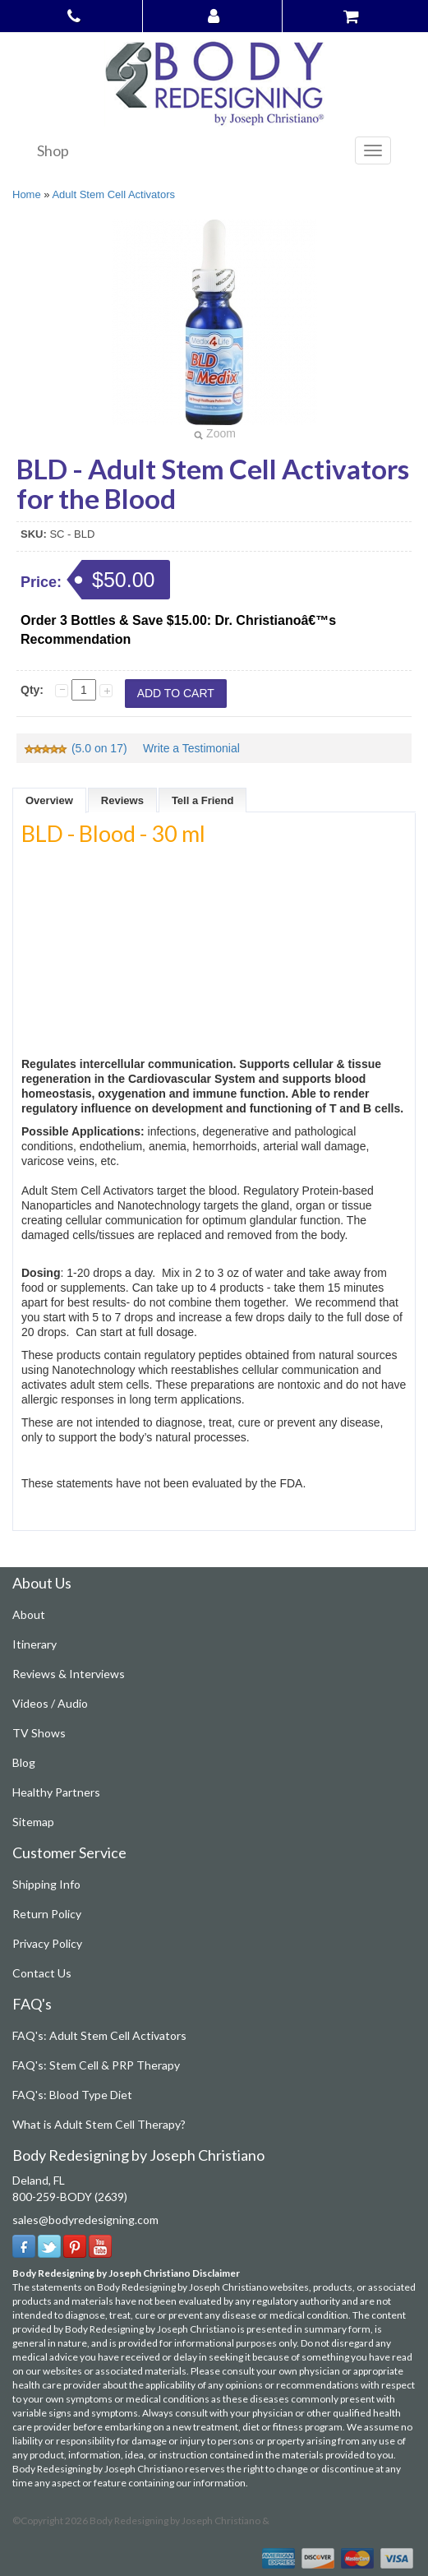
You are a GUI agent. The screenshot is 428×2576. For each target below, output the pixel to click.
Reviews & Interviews (68, 1674)
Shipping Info (46, 1884)
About (28, 1614)
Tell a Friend (203, 800)
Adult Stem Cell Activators (113, 194)
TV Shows (39, 1733)
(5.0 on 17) (77, 748)
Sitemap (33, 1822)
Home (26, 194)
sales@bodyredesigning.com (85, 2220)
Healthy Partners (56, 1792)
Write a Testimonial (191, 748)
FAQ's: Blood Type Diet (72, 2095)
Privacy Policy (47, 1943)
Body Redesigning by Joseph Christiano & (179, 2520)
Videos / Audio (50, 1703)
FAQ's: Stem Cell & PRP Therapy (96, 2065)
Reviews (122, 800)
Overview (49, 800)
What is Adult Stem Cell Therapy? (99, 2124)
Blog (23, 1762)
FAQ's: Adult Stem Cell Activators (99, 2035)
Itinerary (34, 1644)
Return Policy (46, 1914)
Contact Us (41, 1973)
